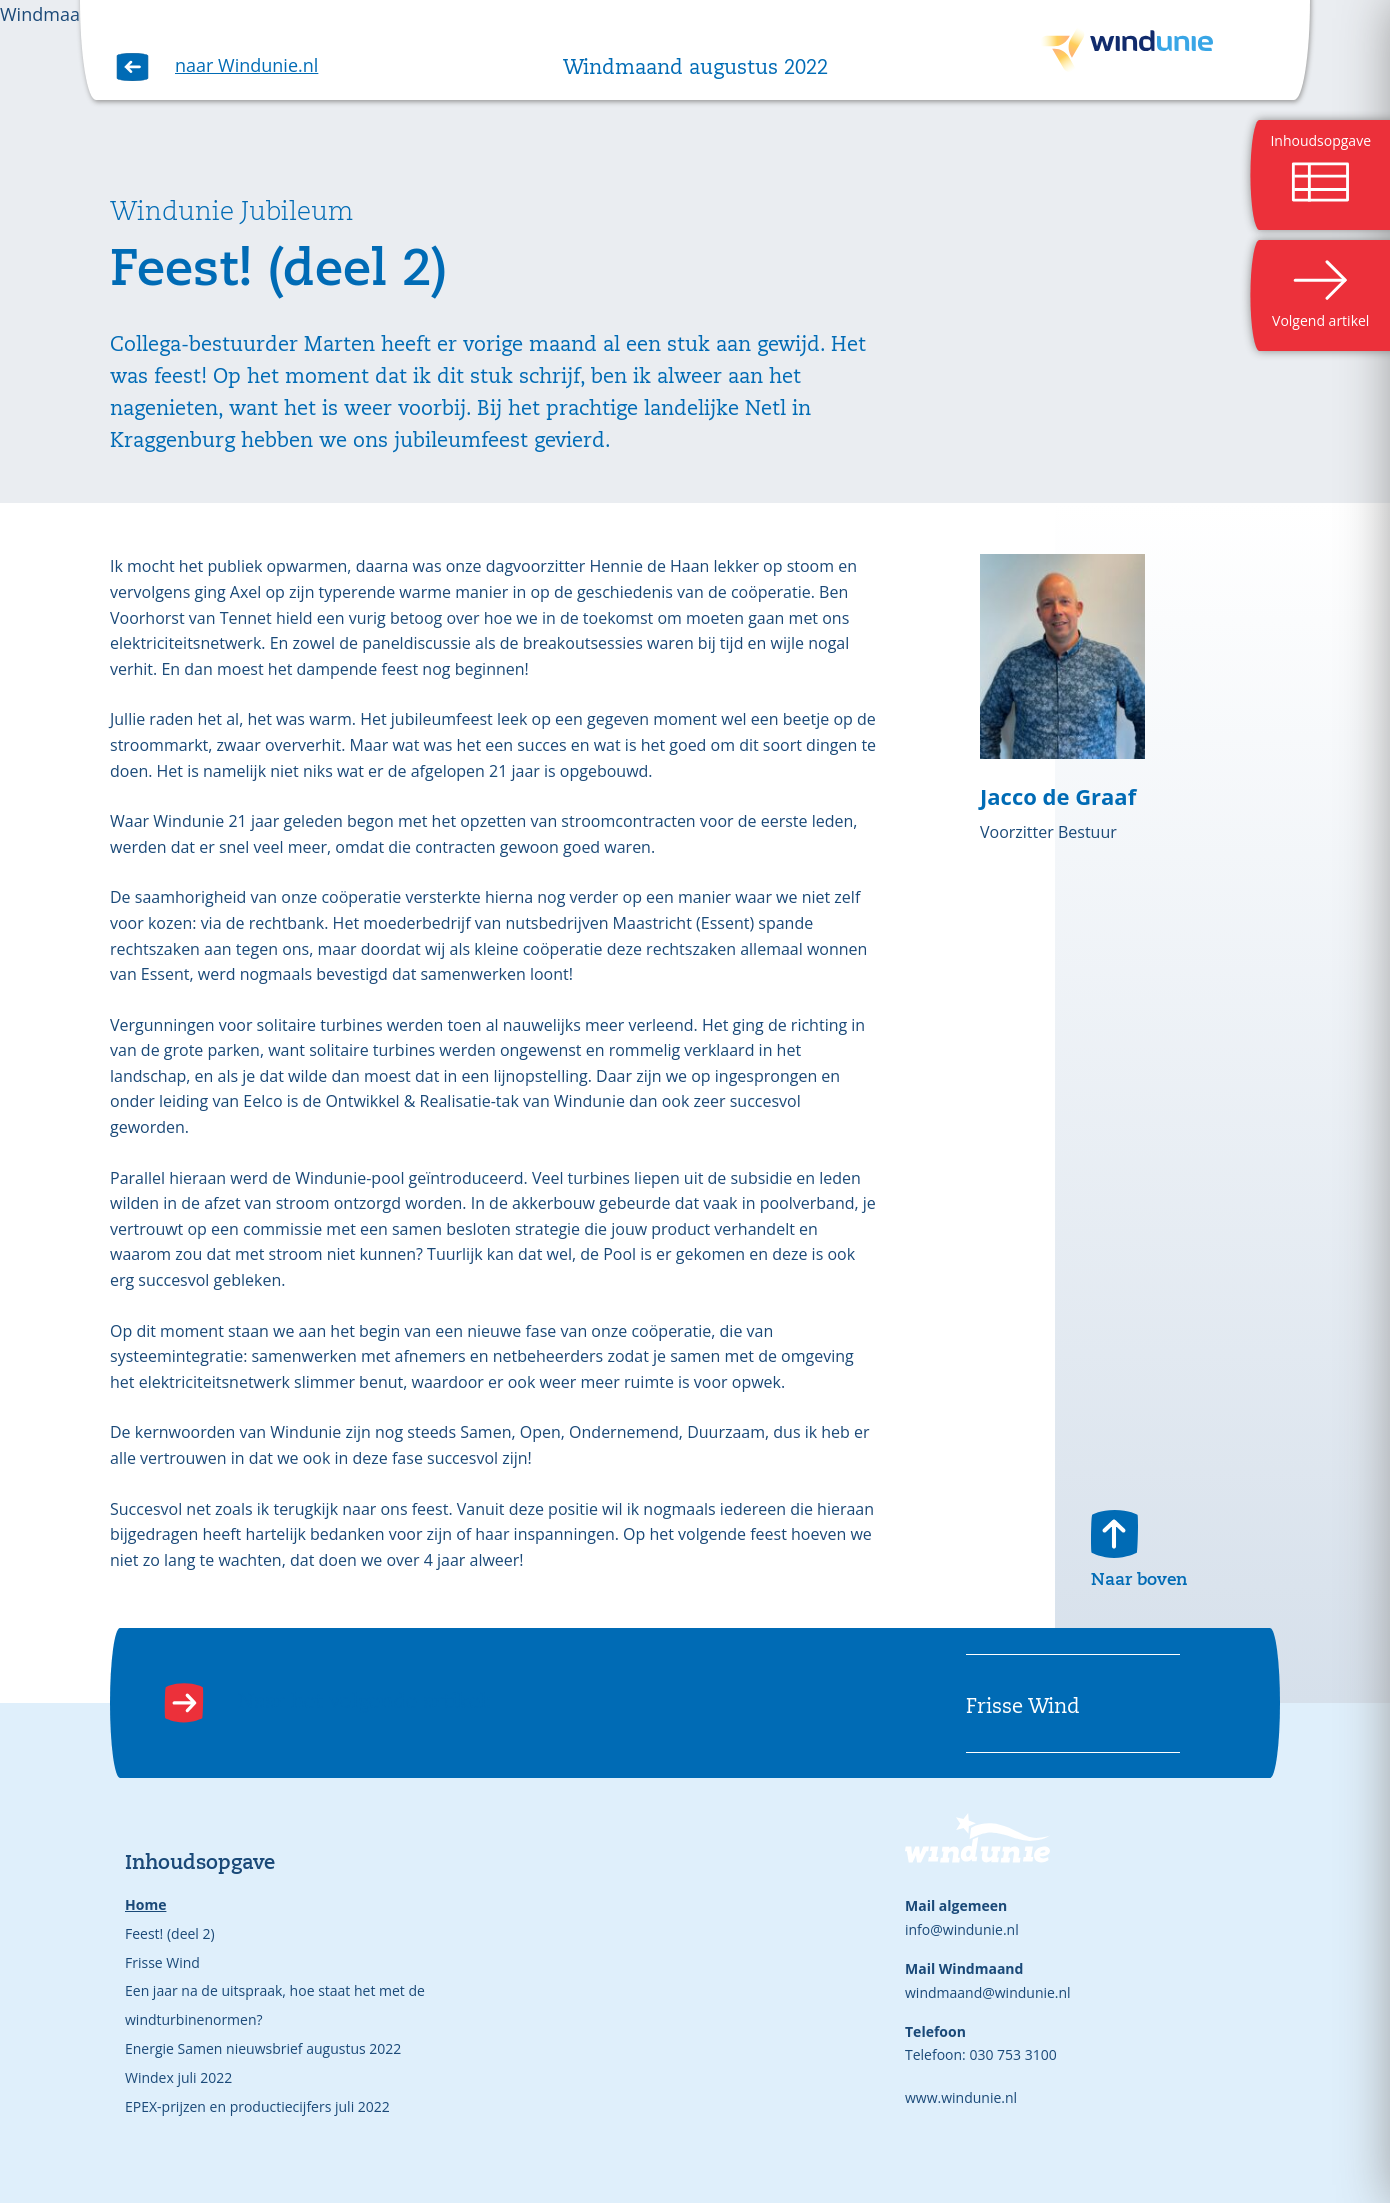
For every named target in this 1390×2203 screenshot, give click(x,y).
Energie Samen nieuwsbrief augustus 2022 (263, 2048)
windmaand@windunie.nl (988, 1992)
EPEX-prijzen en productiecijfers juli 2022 (257, 2106)
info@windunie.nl (962, 1929)
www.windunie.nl (961, 2097)
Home (145, 1904)
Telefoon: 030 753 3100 (981, 2054)
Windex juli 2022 (178, 2077)
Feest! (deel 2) (170, 1933)
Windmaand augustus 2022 (695, 69)
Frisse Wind (162, 1962)
